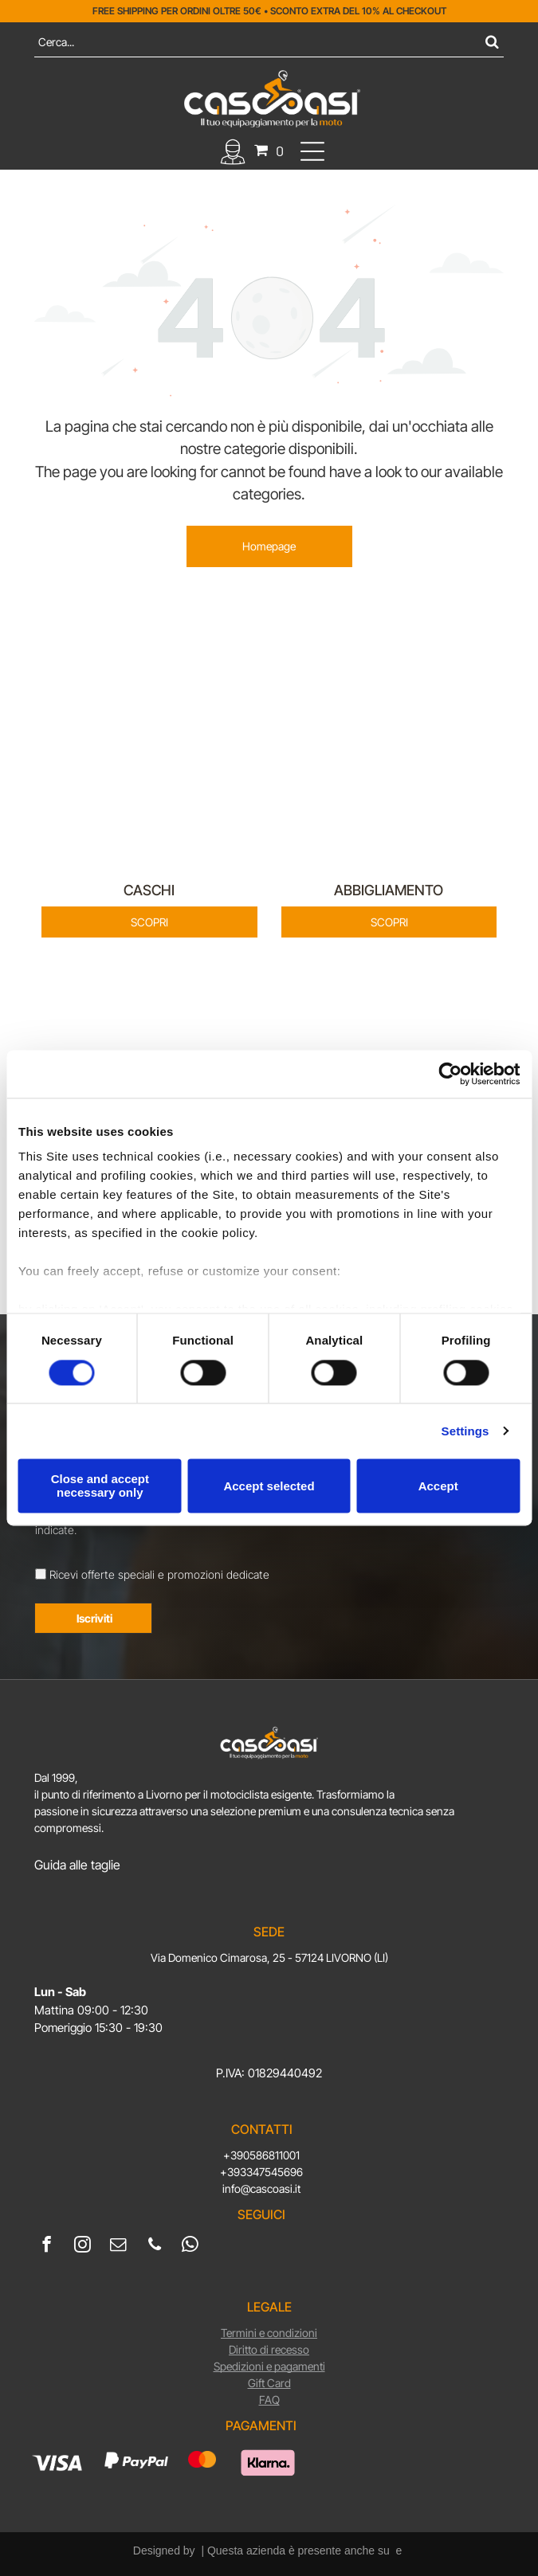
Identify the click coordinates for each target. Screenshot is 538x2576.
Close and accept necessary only (100, 1485)
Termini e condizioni (269, 2332)
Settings (465, 1431)
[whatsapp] (190, 2246)
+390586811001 (261, 2155)
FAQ (269, 2399)
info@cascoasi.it (261, 2188)
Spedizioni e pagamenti (269, 2366)
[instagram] (82, 2246)
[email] (118, 2246)
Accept (438, 1486)
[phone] (154, 2246)
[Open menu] (312, 151)
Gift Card (269, 2383)
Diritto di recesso (269, 2349)
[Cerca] (269, 41)
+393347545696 (261, 2172)
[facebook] (46, 2246)
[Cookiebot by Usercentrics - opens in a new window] (450, 1074)
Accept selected (268, 1486)
